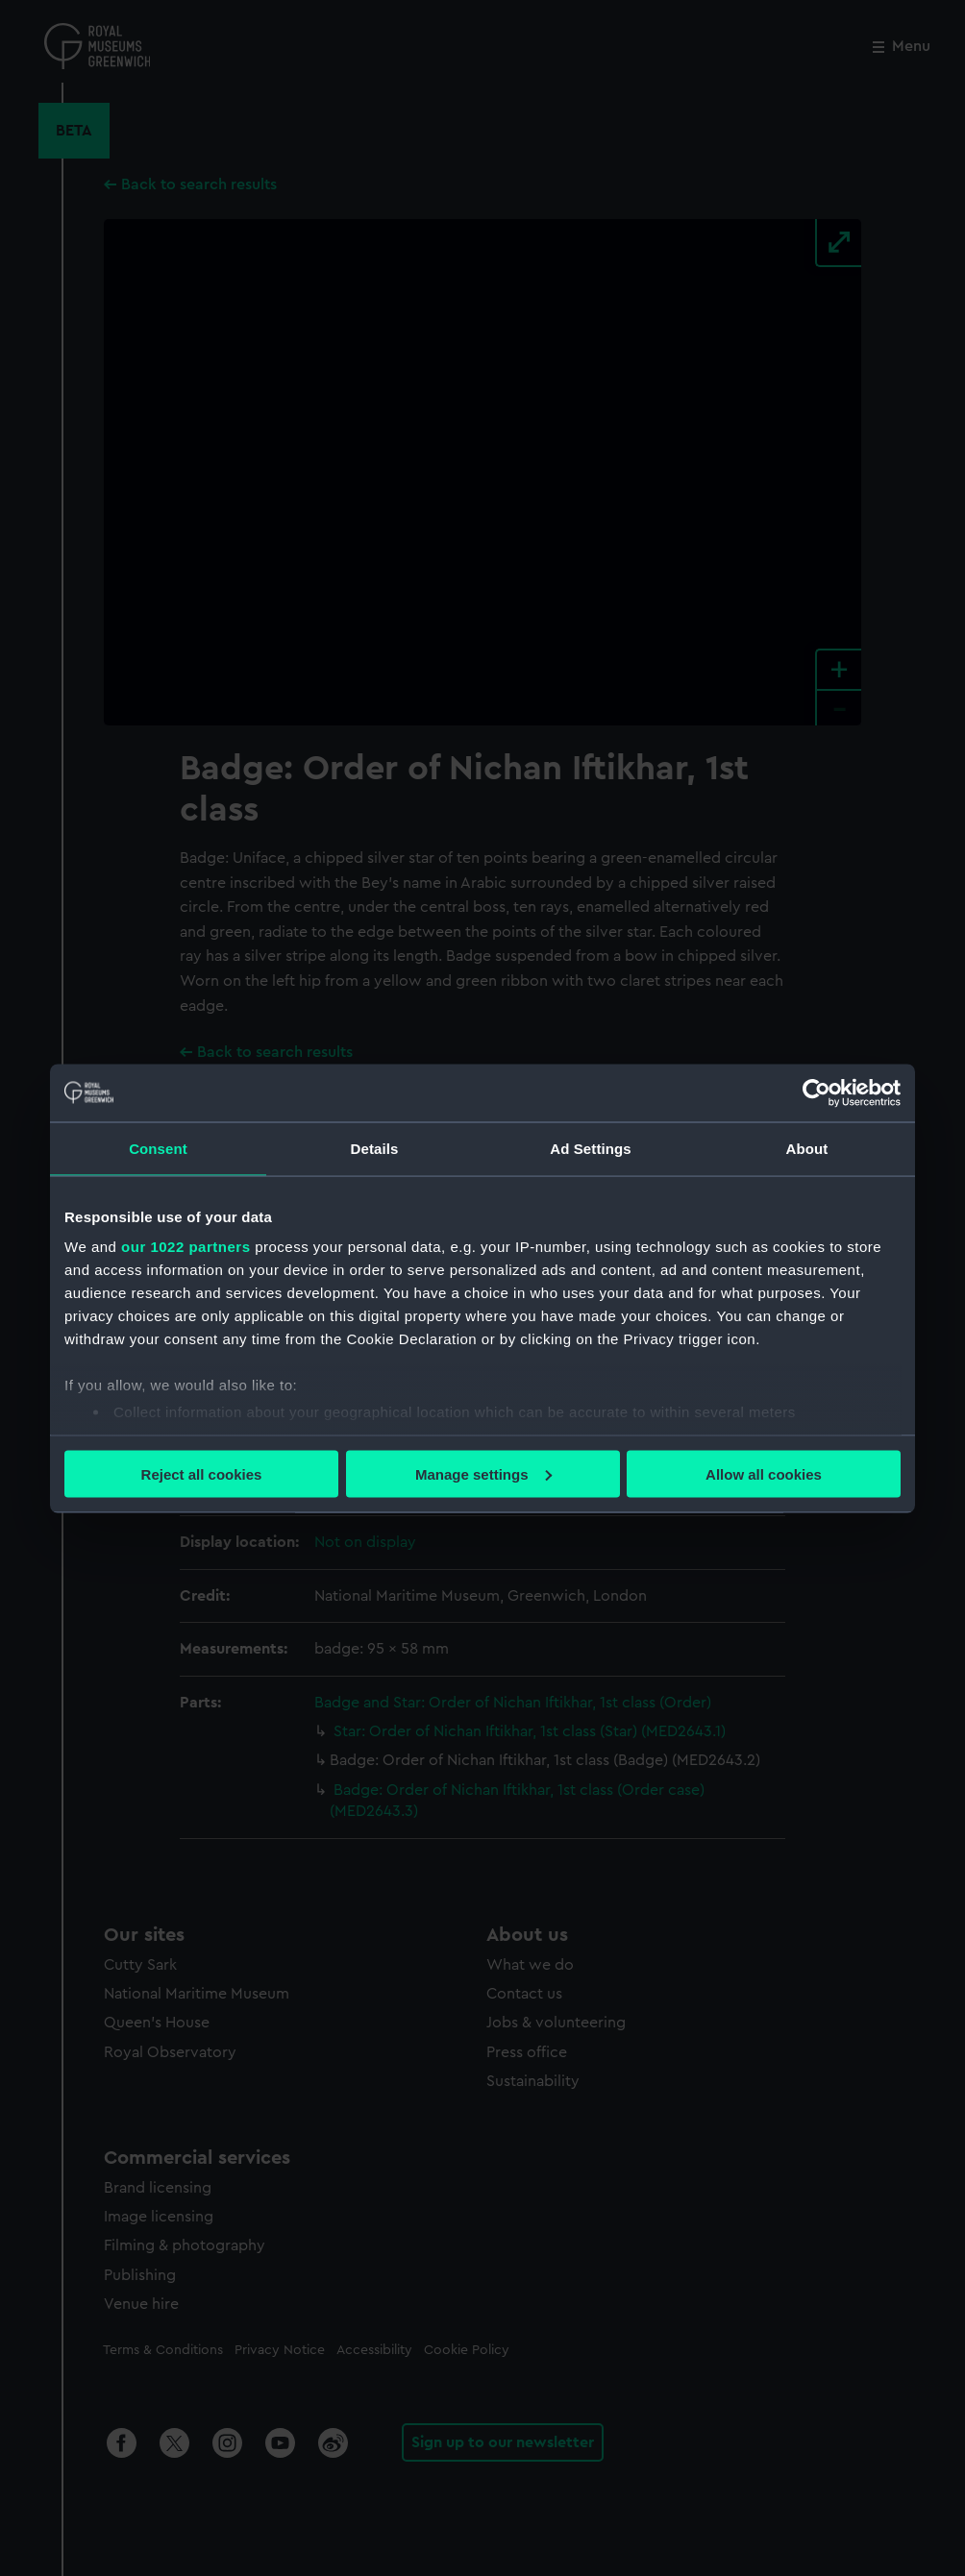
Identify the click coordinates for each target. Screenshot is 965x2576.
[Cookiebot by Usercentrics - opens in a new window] (816, 1092)
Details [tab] (375, 1148)
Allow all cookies (763, 1473)
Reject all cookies (201, 1473)
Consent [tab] (158, 1148)
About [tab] (807, 1148)
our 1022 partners (185, 1247)
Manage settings (483, 1473)
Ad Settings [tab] (590, 1148)
